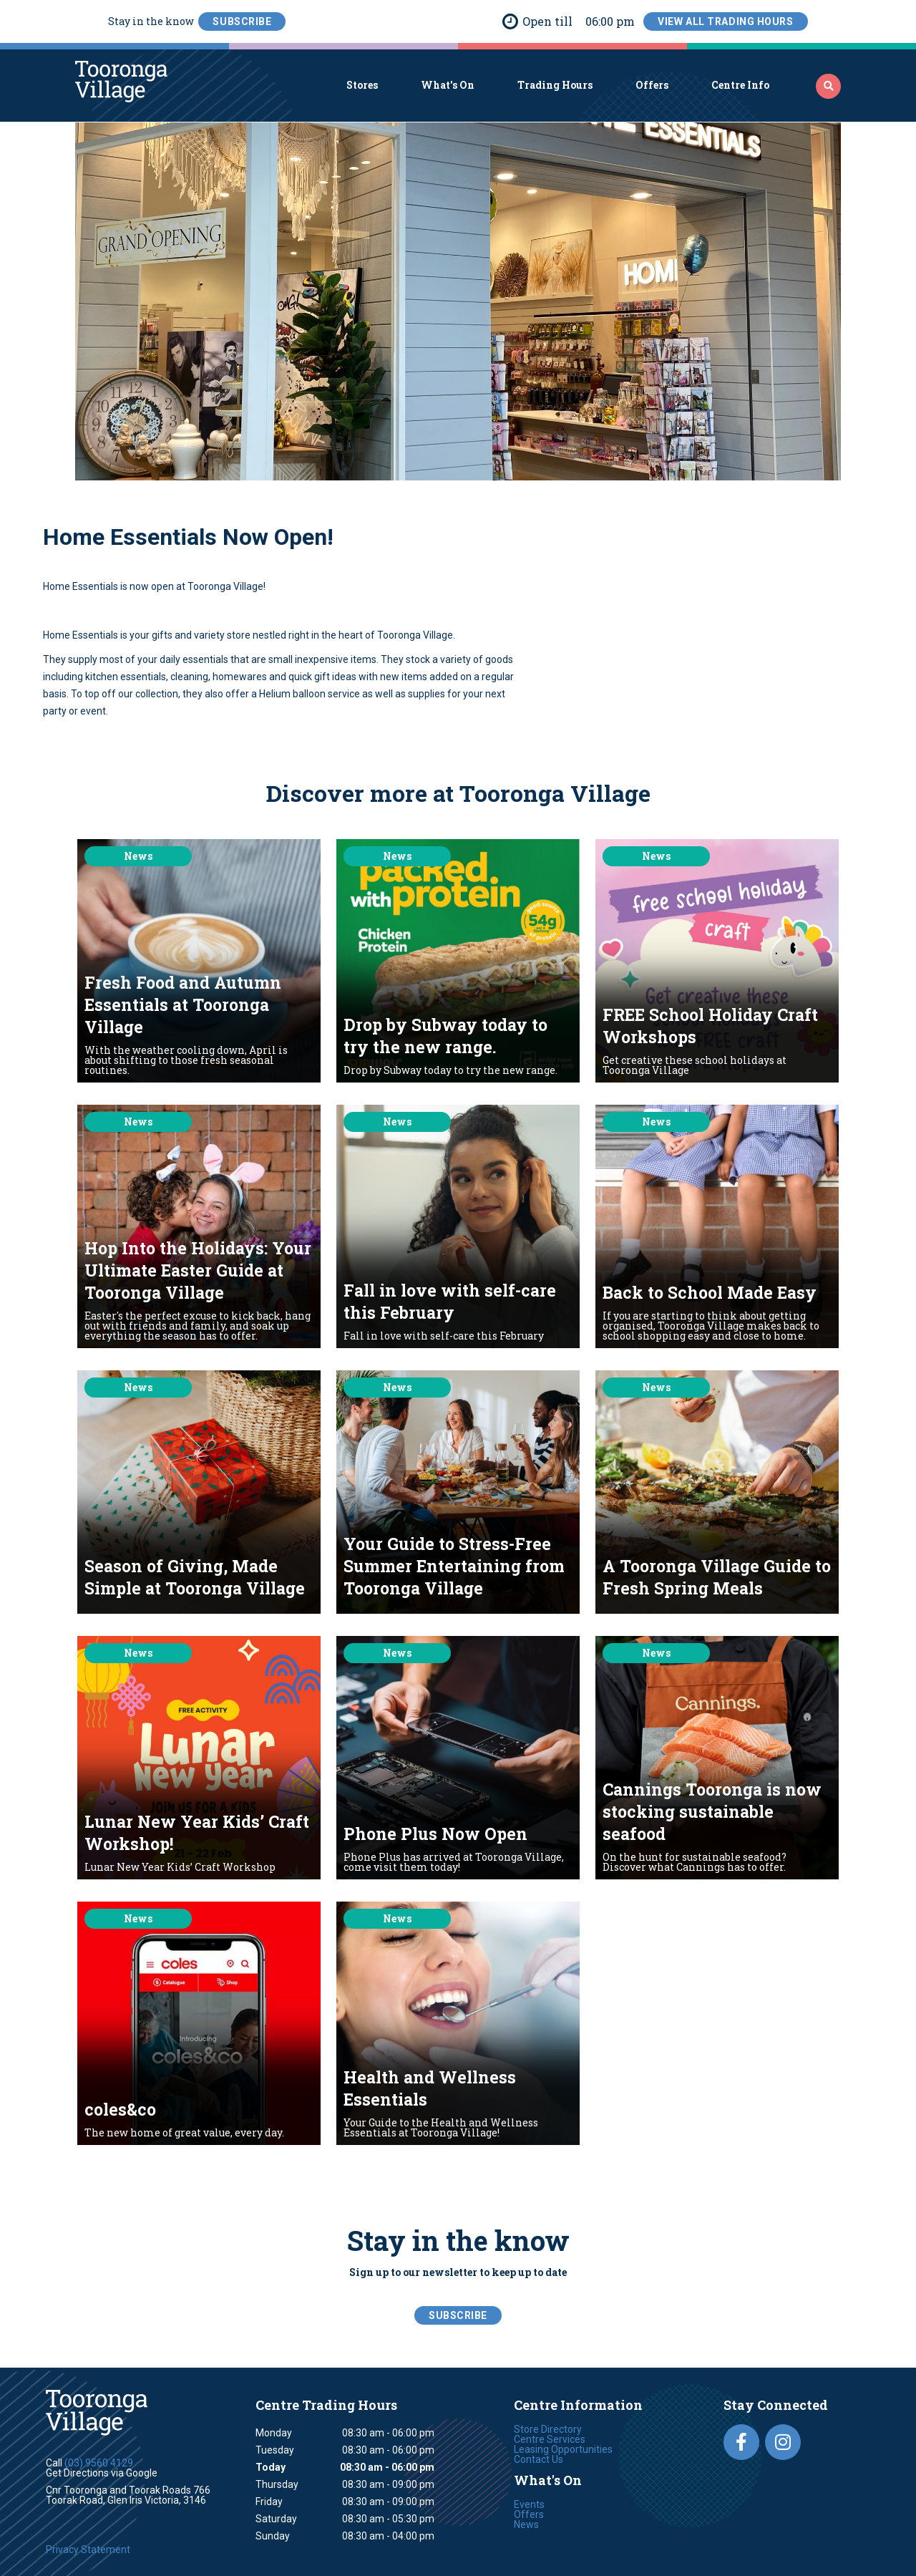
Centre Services (549, 2439)
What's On (447, 85)
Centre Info (740, 85)
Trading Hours (555, 85)
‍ (829, 86)
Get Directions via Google (101, 2473)
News (526, 2524)
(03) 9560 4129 (98, 2463)
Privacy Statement (88, 2549)
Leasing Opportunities (563, 2449)
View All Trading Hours (725, 21)
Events (529, 2504)
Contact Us (538, 2459)
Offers (651, 85)
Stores (362, 85)
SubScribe (242, 21)
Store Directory (548, 2429)
